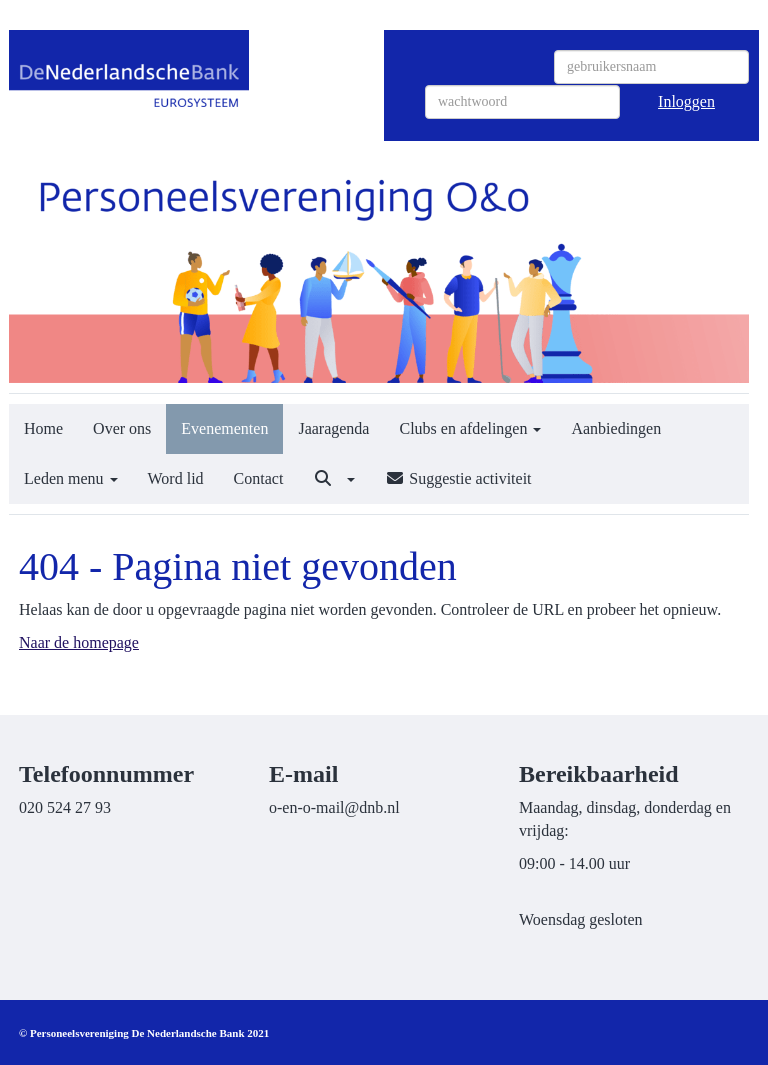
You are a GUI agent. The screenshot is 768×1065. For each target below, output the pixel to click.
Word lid (176, 478)
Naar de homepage (79, 642)
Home (43, 428)
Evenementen (224, 428)
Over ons (122, 428)
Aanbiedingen (616, 428)
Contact (259, 478)
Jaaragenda (333, 428)
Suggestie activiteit (458, 478)
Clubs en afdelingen (470, 428)
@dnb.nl (334, 807)
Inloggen (686, 101)
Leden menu (71, 478)
